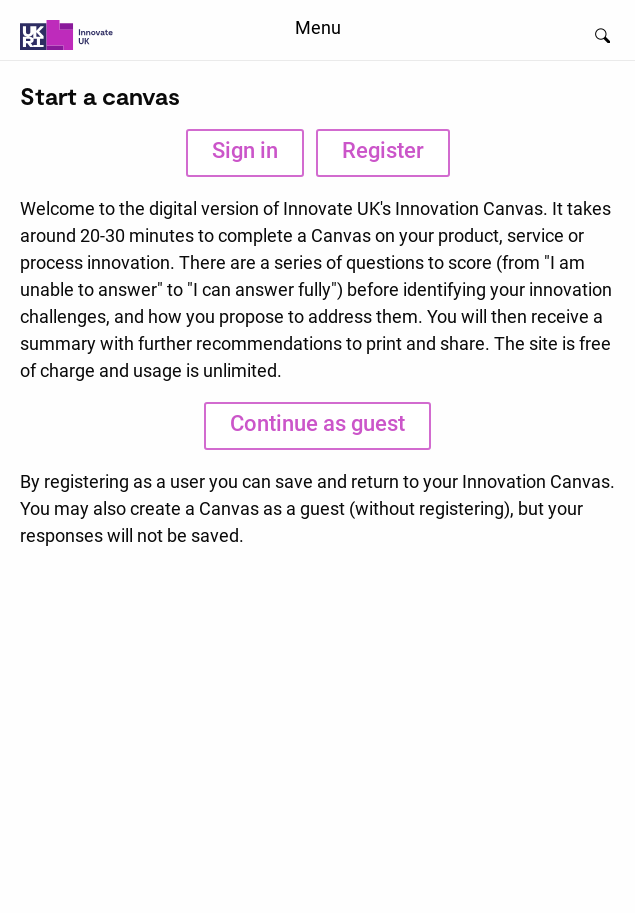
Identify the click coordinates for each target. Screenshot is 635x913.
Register (383, 150)
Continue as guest (317, 423)
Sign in (245, 150)
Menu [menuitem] (318, 28)
